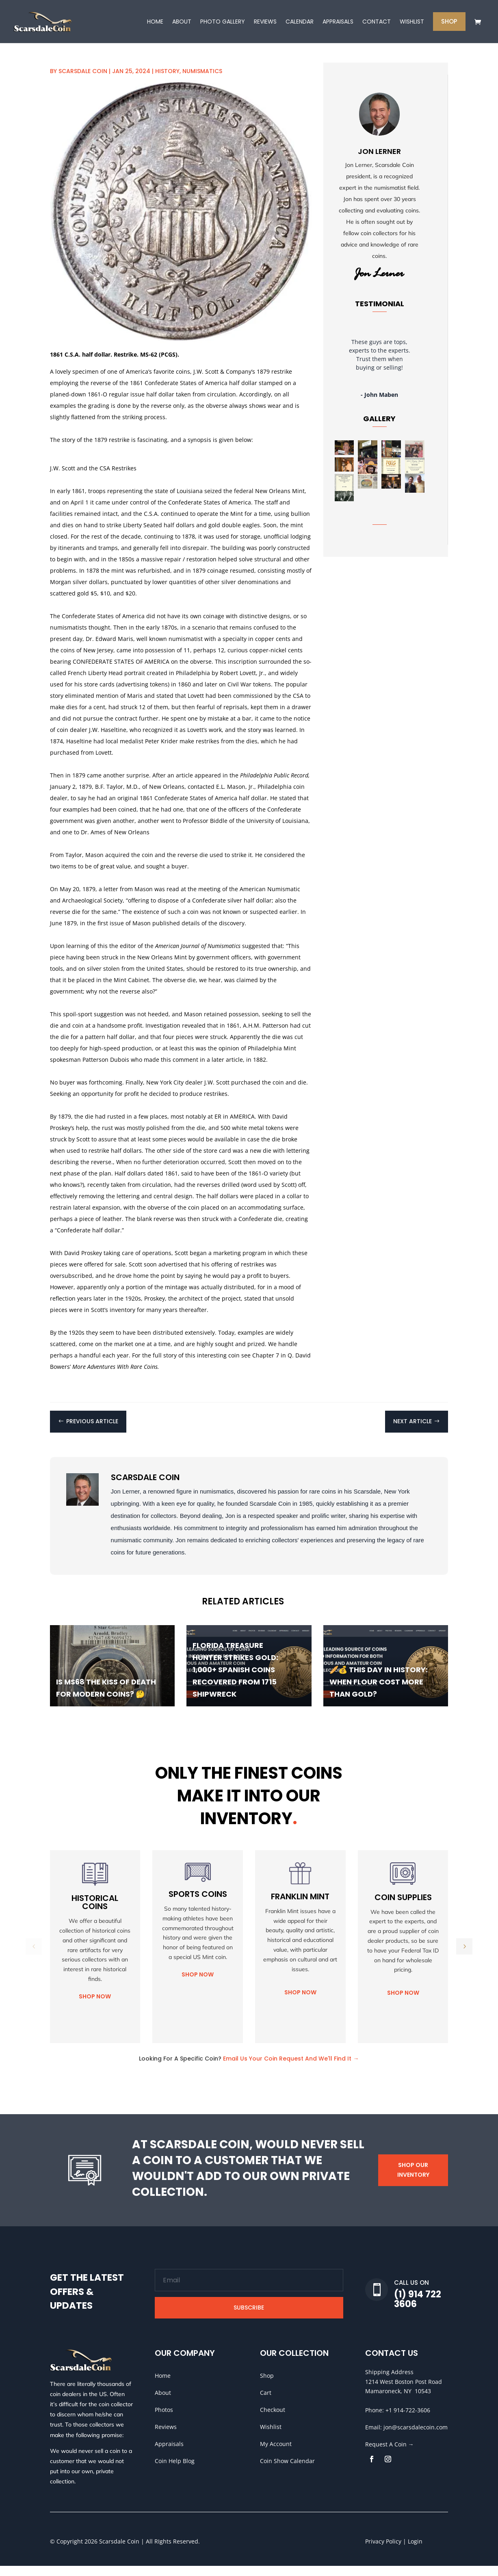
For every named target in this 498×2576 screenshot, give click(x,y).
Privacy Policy (383, 2551)
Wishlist (270, 2437)
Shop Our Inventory (413, 2180)
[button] (464, 1956)
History (167, 81)
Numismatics (202, 81)
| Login (411, 2551)
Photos (164, 2420)
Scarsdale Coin (82, 81)
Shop (267, 2386)
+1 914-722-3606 (407, 2420)
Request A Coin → (389, 2454)
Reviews (166, 2437)
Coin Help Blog (175, 2471)
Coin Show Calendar (287, 2471)
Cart (265, 2403)
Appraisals (169, 2454)
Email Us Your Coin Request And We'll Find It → (291, 2069)
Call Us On (411, 2292)
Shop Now (95, 2006)
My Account (276, 2454)
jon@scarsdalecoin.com (415, 2437)
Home (163, 2386)
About (163, 2403)
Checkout (272, 2420)
